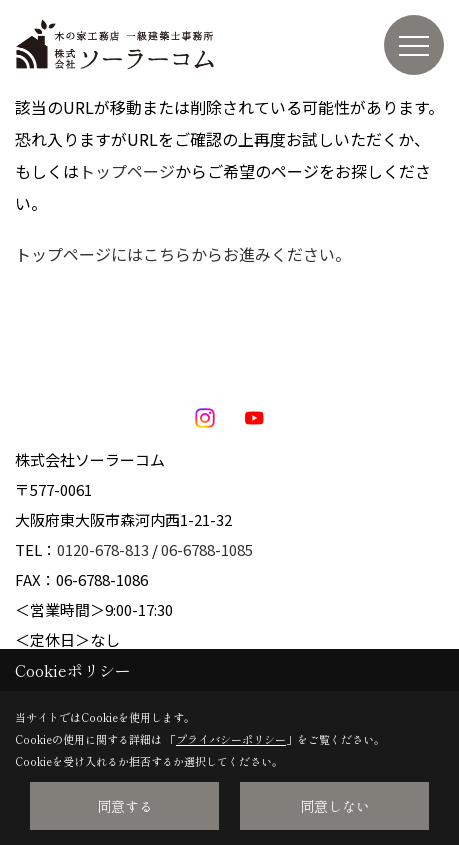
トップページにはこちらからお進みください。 (183, 254)
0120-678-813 (103, 549)
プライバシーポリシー (231, 739)
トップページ (127, 171)
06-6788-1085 (207, 549)
